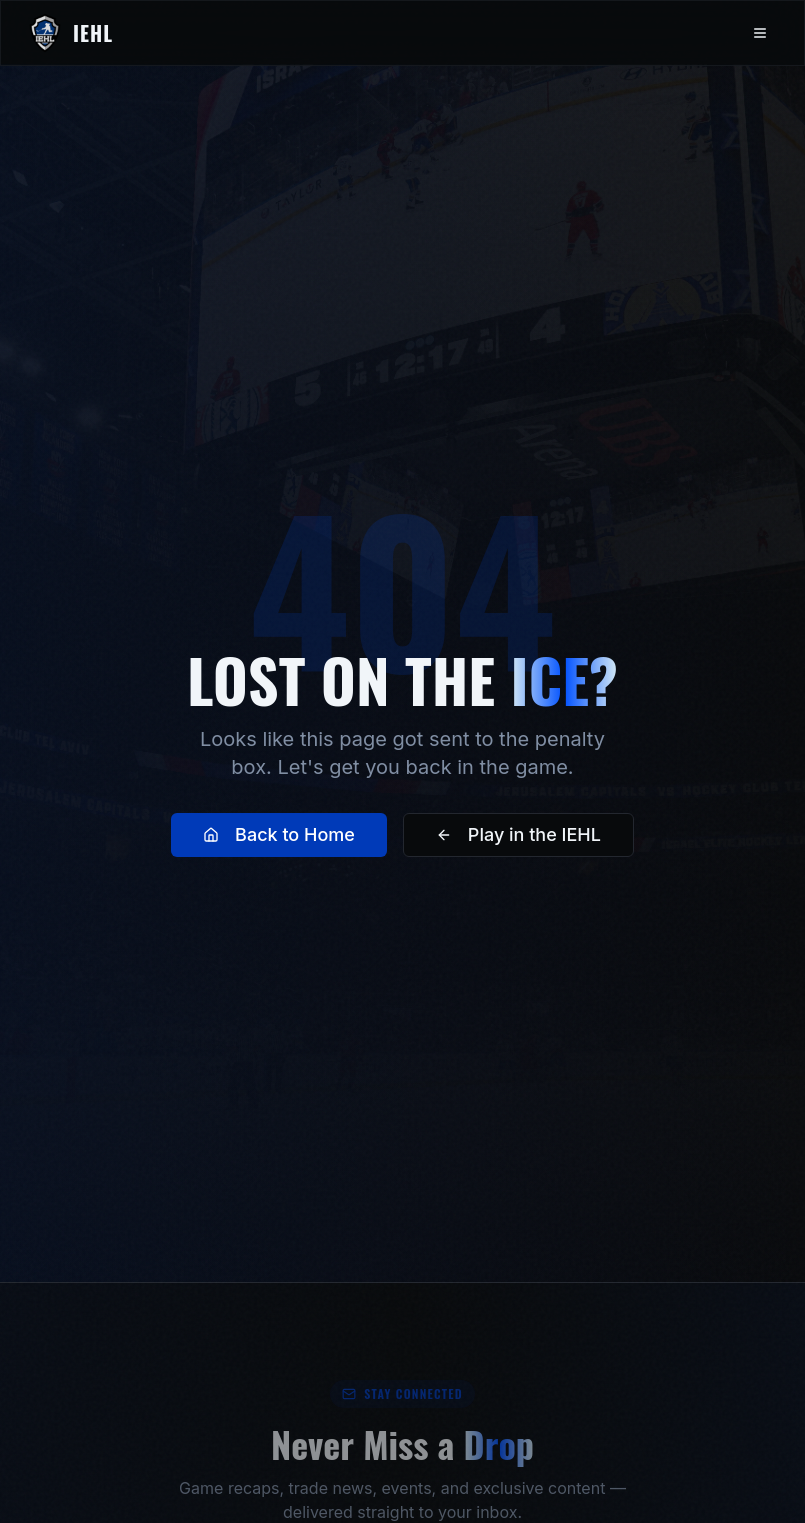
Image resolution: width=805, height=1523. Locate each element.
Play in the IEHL (518, 834)
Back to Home (279, 834)
